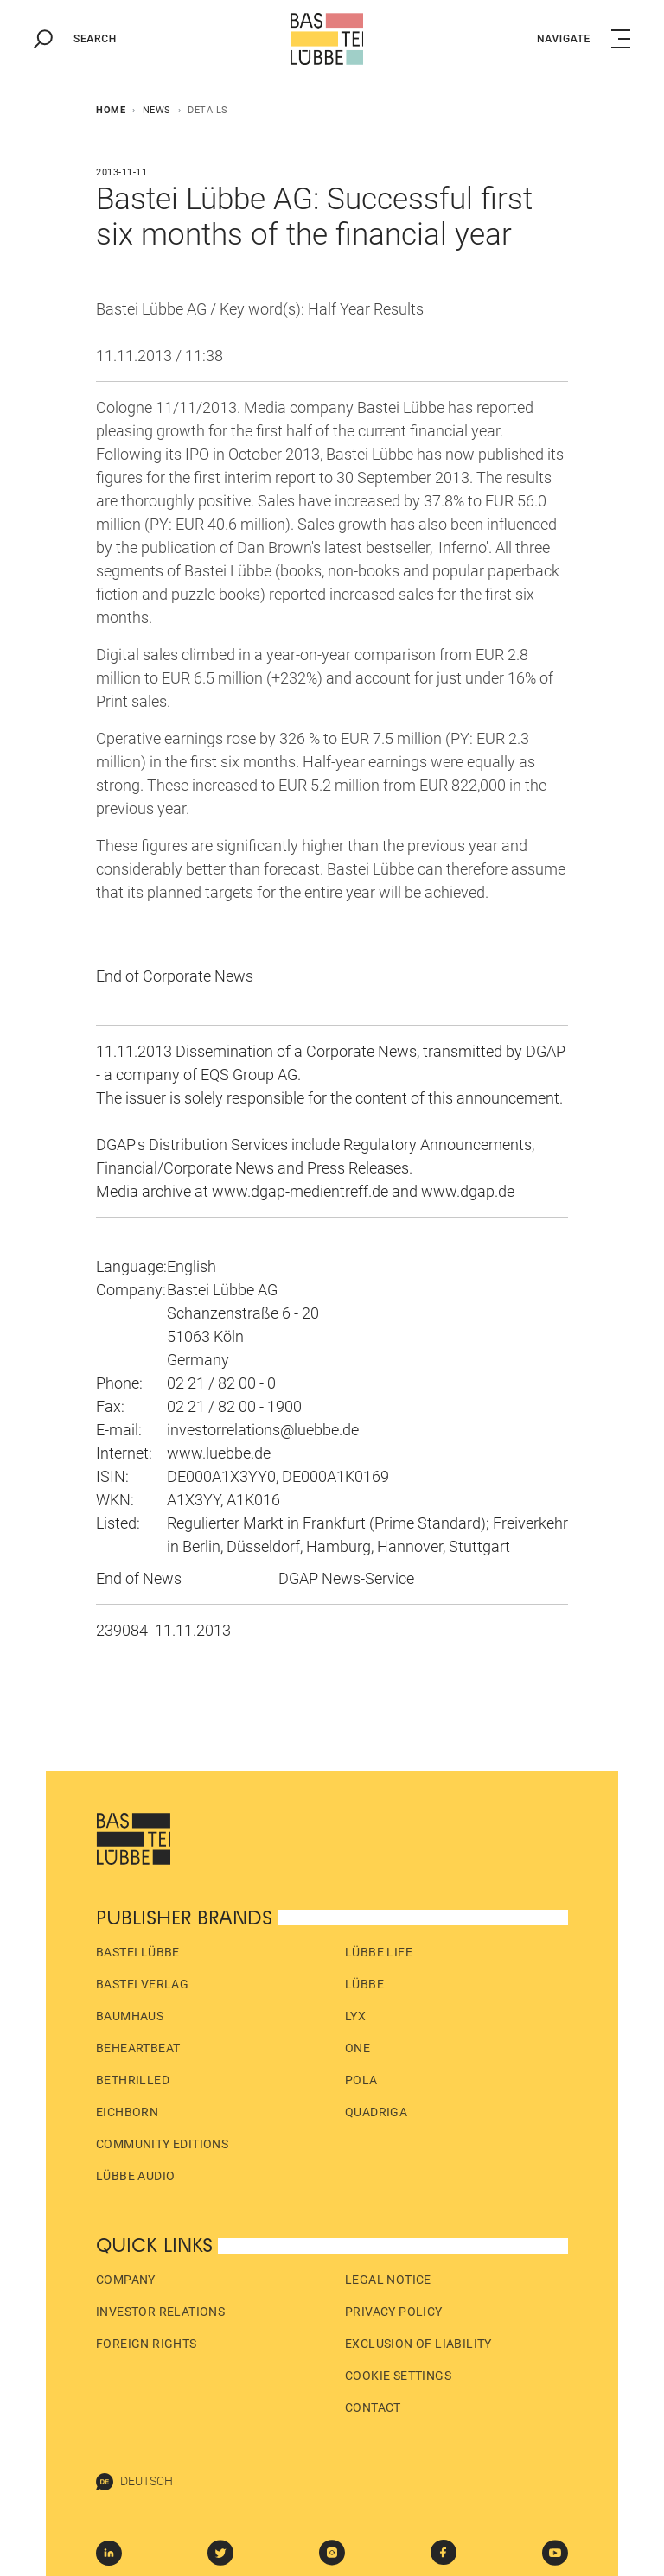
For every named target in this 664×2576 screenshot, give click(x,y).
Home (110, 110)
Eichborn (127, 2112)
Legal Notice (388, 2280)
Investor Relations (160, 2311)
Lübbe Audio (135, 2176)
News (157, 110)
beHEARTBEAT (138, 2048)
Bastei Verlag (142, 1984)
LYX (355, 2016)
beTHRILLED (132, 2080)
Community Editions (162, 2144)
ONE (357, 2048)
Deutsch (134, 2481)
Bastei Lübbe (138, 1952)
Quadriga (376, 2112)
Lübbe (364, 1984)
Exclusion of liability (418, 2343)
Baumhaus (129, 2016)
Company (126, 2280)
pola (361, 2080)
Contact (373, 2407)
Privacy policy (394, 2311)
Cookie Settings (398, 2375)
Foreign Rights (146, 2343)
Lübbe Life (378, 1952)
